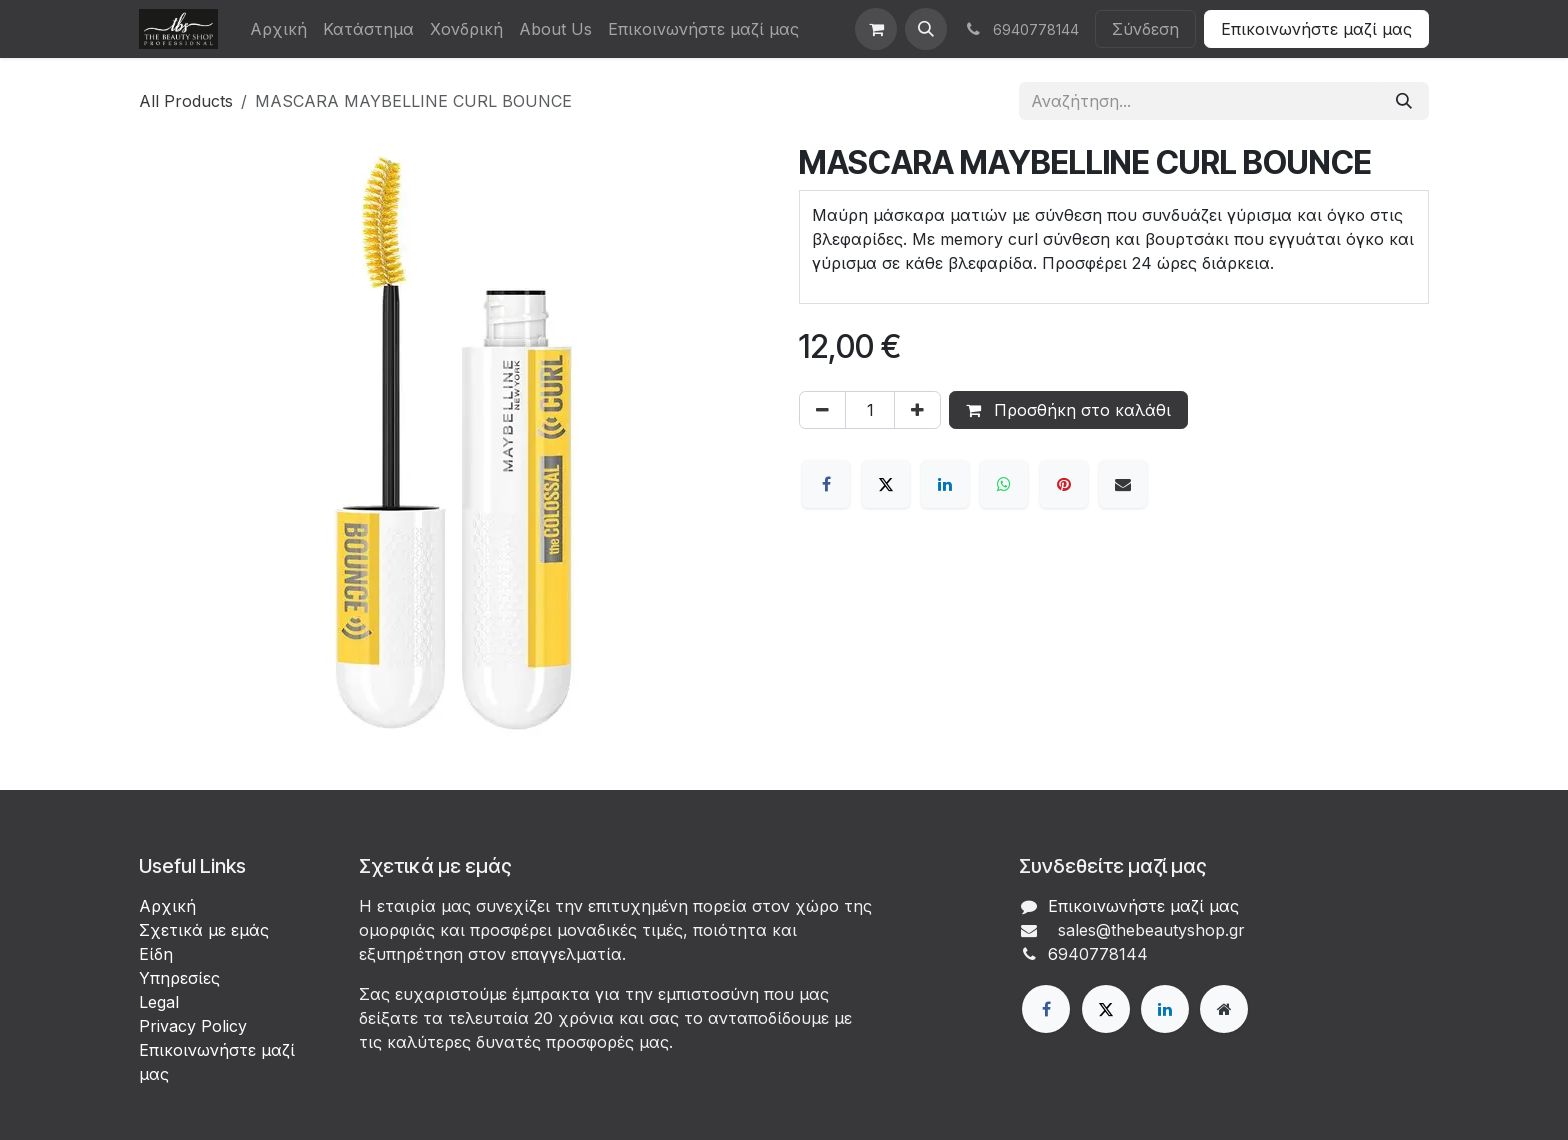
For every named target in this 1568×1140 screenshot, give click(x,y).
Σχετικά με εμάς (204, 930)
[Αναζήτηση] (1404, 101)
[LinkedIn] (945, 484)
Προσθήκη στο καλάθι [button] (1068, 410)
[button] (926, 29)
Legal (159, 1002)
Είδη (156, 954)
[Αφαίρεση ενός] (822, 410)
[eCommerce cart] (876, 29)
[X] (886, 484)
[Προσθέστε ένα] (917, 410)
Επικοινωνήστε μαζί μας (1316, 29)
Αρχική (167, 906)
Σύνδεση (1145, 29)
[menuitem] (278, 29)
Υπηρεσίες (179, 978)
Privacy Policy (193, 1026)
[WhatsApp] (1004, 484)
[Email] (1123, 484)
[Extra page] (1224, 1009)
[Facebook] (826, 484)
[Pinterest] (1064, 484)
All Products (186, 101)
